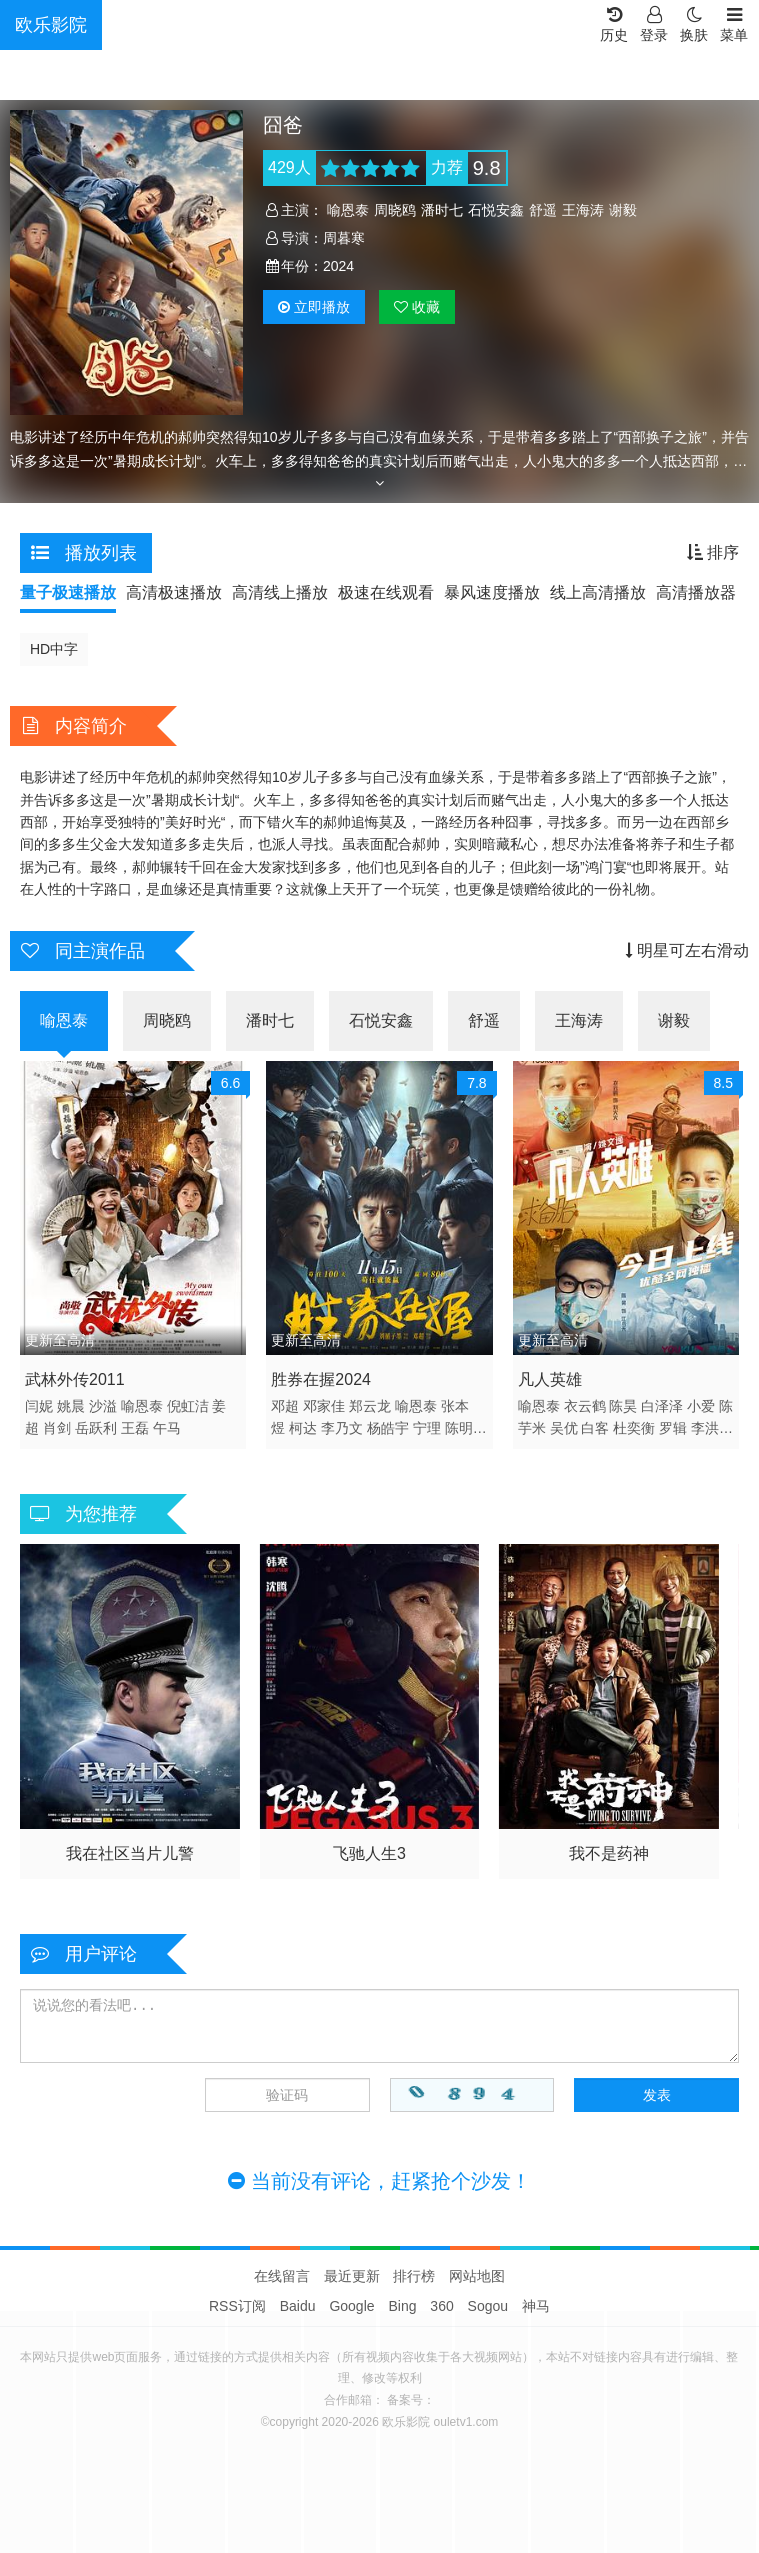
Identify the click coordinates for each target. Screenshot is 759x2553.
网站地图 (477, 2276)
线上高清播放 (598, 592)
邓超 (285, 1406)
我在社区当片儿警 (130, 1853)
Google (351, 2306)
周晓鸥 (395, 210)
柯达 (303, 1428)
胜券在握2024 (321, 1379)
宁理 (427, 1428)
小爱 (701, 1406)
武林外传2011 (75, 1379)
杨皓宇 (388, 1428)
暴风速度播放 (492, 592)
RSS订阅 (237, 2306)
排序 (713, 552)
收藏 (417, 307)
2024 (338, 266)
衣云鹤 (585, 1406)
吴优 (564, 1428)
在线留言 (282, 2276)
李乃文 (342, 1428)
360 (441, 2306)
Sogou (488, 2306)
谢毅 (623, 210)
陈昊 (623, 1406)
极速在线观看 (386, 592)
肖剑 (57, 1428)
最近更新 (352, 2276)
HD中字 (54, 649)
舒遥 (543, 210)
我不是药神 (609, 1853)
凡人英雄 (550, 1379)
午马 (167, 1428)
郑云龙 (370, 1406)
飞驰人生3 (369, 1853)
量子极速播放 (68, 592)
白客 (595, 1428)
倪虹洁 (188, 1406)
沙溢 (103, 1406)
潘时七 (442, 210)
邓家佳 (324, 1406)
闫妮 (39, 1406)
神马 (536, 2306)
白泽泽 (662, 1406)
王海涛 (583, 210)
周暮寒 (344, 238)
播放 (314, 307)
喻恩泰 (348, 210)
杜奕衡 (634, 1428)
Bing (402, 2306)
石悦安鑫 (496, 210)
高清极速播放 (174, 592)
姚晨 (71, 1406)
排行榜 (414, 2276)
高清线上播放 (280, 592)
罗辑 (673, 1428)
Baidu (298, 2306)
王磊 (135, 1428)
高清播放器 (696, 592)
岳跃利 (96, 1428)
